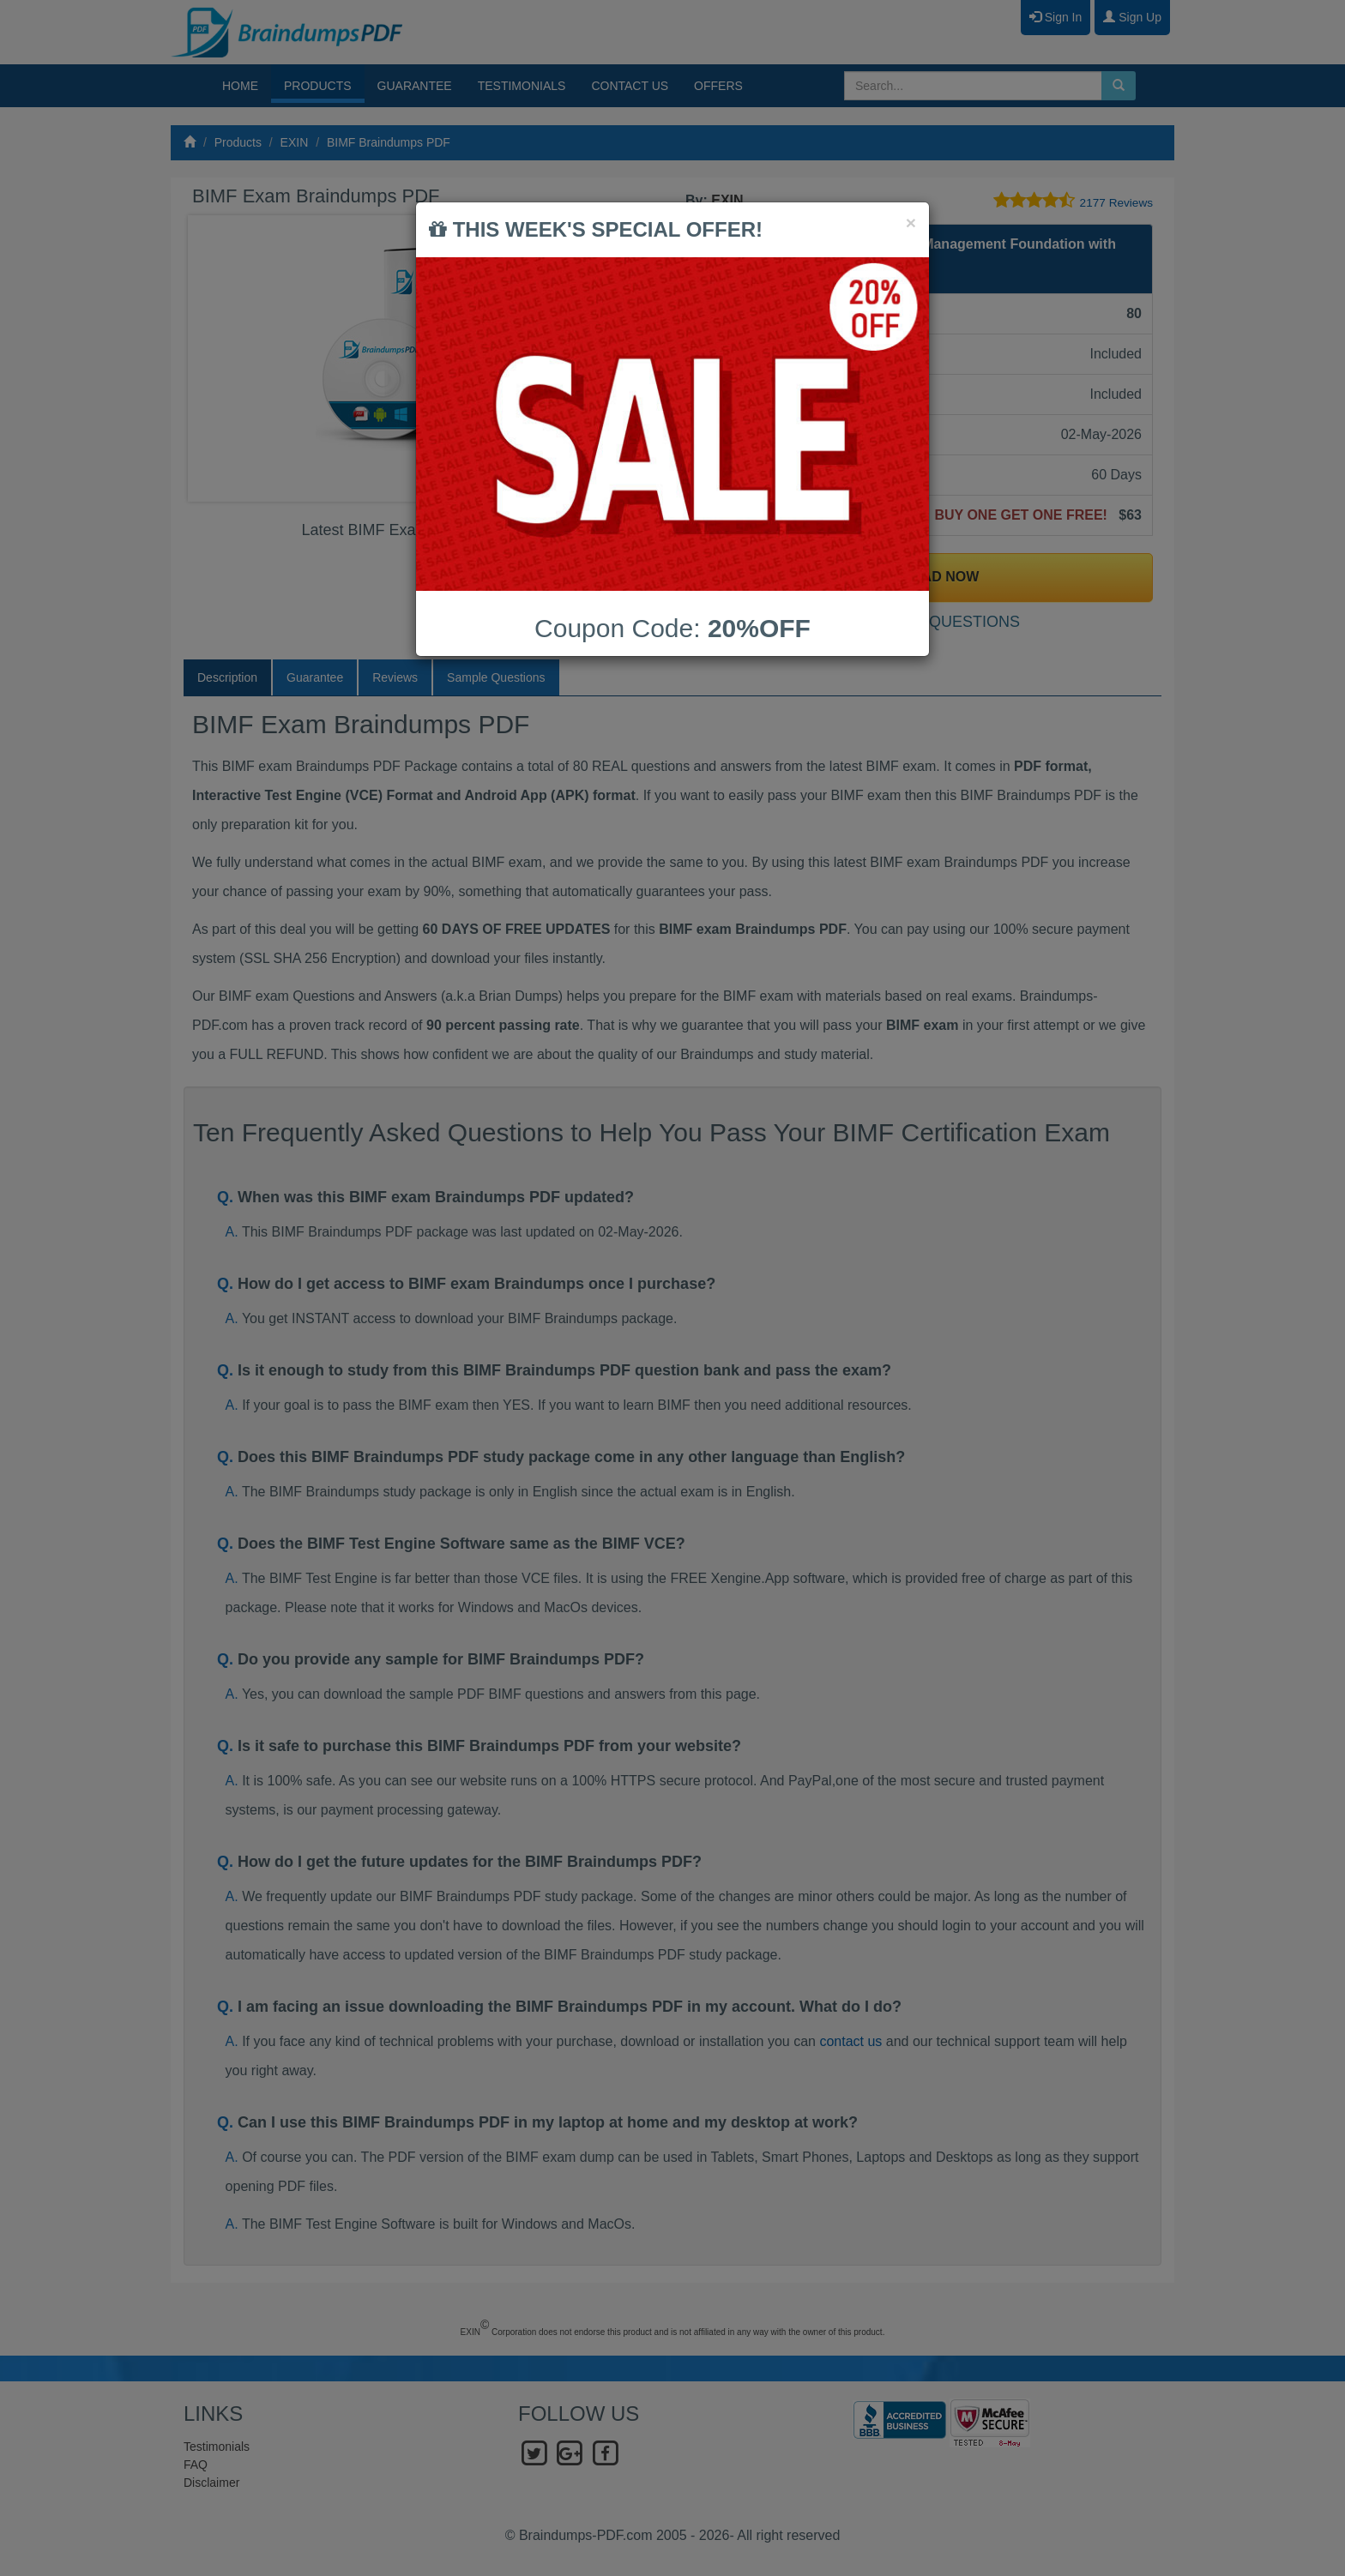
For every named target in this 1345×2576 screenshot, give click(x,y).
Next (637, 358)
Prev (214, 358)
